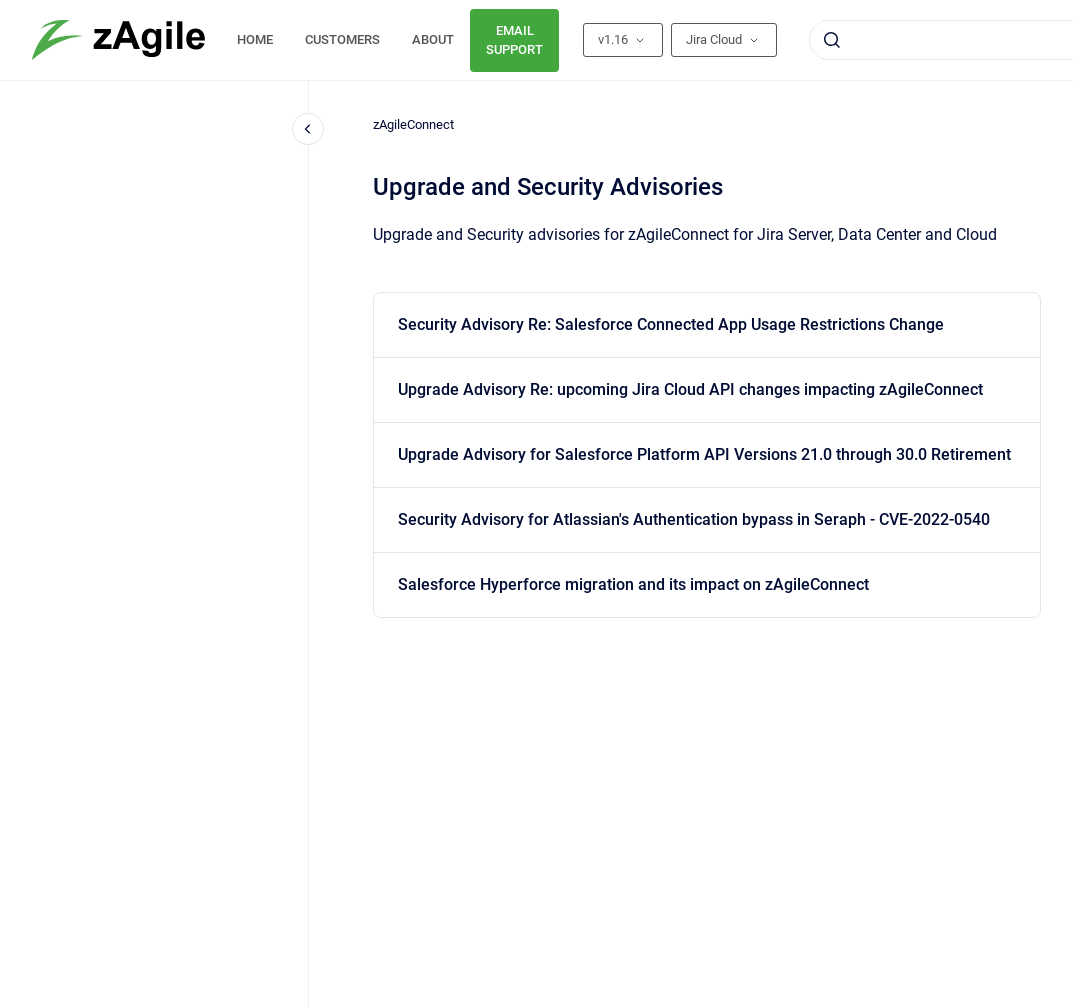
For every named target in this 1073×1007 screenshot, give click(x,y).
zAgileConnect (413, 124)
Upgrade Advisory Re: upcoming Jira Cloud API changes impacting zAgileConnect (690, 389)
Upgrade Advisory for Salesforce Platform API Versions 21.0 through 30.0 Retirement (704, 454)
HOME (255, 39)
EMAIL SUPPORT (514, 40)
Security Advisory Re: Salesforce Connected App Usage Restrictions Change (671, 324)
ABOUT (433, 39)
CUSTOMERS (342, 39)
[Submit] (832, 40)
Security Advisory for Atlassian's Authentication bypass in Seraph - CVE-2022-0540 (694, 519)
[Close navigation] (308, 129)
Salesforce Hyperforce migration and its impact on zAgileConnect (633, 584)
